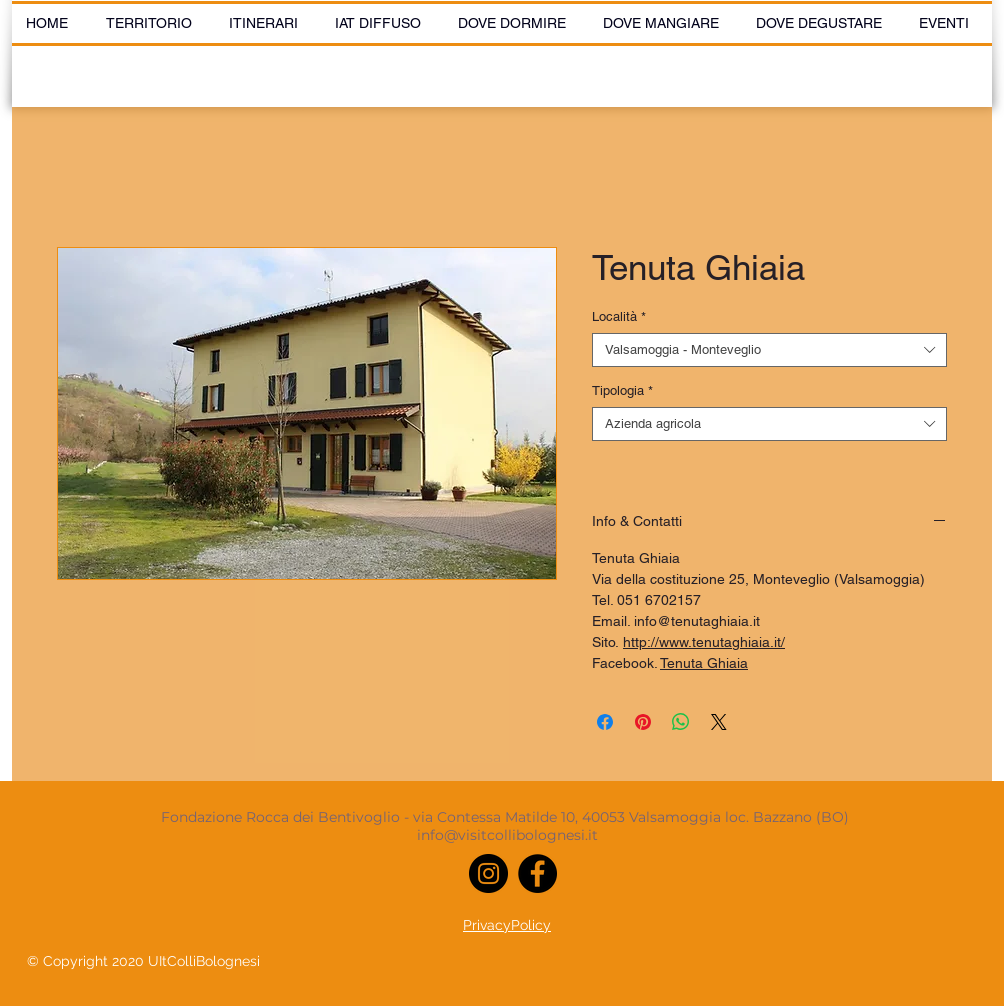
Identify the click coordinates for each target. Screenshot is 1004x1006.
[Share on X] (719, 722)
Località (619, 316)
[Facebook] (537, 873)
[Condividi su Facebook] (605, 722)
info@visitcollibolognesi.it (507, 835)
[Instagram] (488, 873)
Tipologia (622, 390)
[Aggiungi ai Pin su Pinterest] (643, 722)
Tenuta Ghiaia (704, 663)
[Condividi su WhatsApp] (681, 722)
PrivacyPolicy (507, 925)
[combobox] (769, 350)
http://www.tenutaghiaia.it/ (704, 642)
